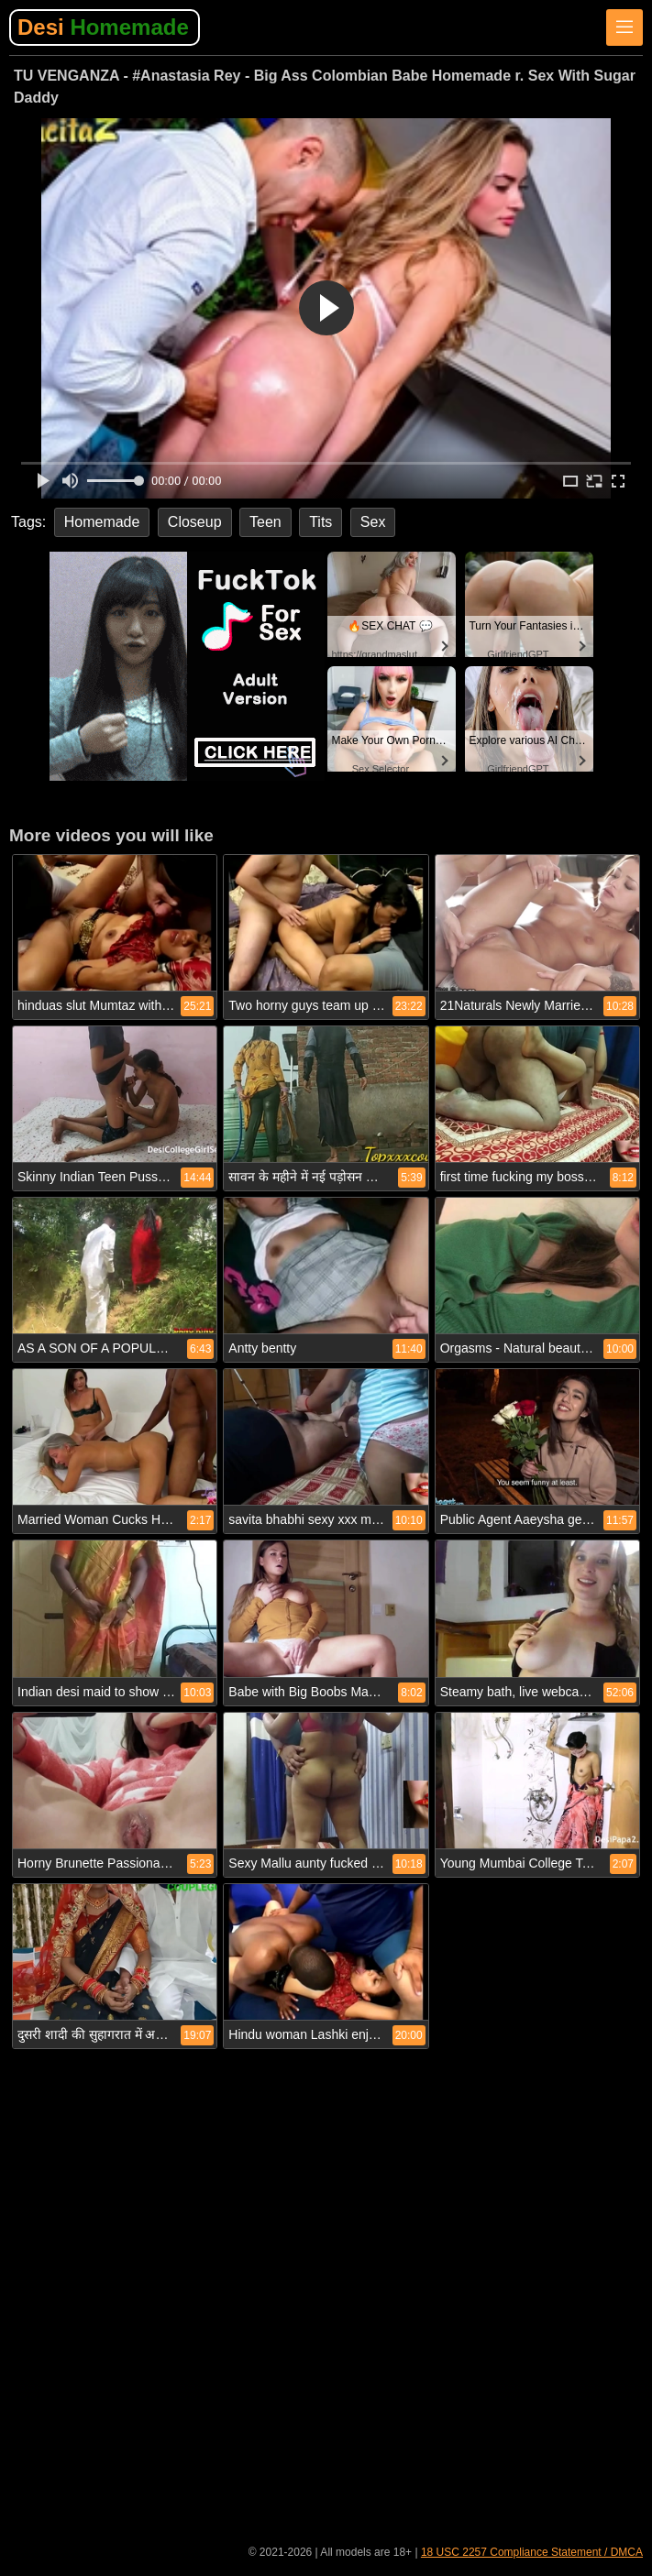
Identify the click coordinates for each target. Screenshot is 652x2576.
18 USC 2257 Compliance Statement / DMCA (532, 2552)
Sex (373, 522)
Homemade (102, 522)
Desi (103, 27)
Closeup (195, 522)
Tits (320, 522)
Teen (265, 522)
